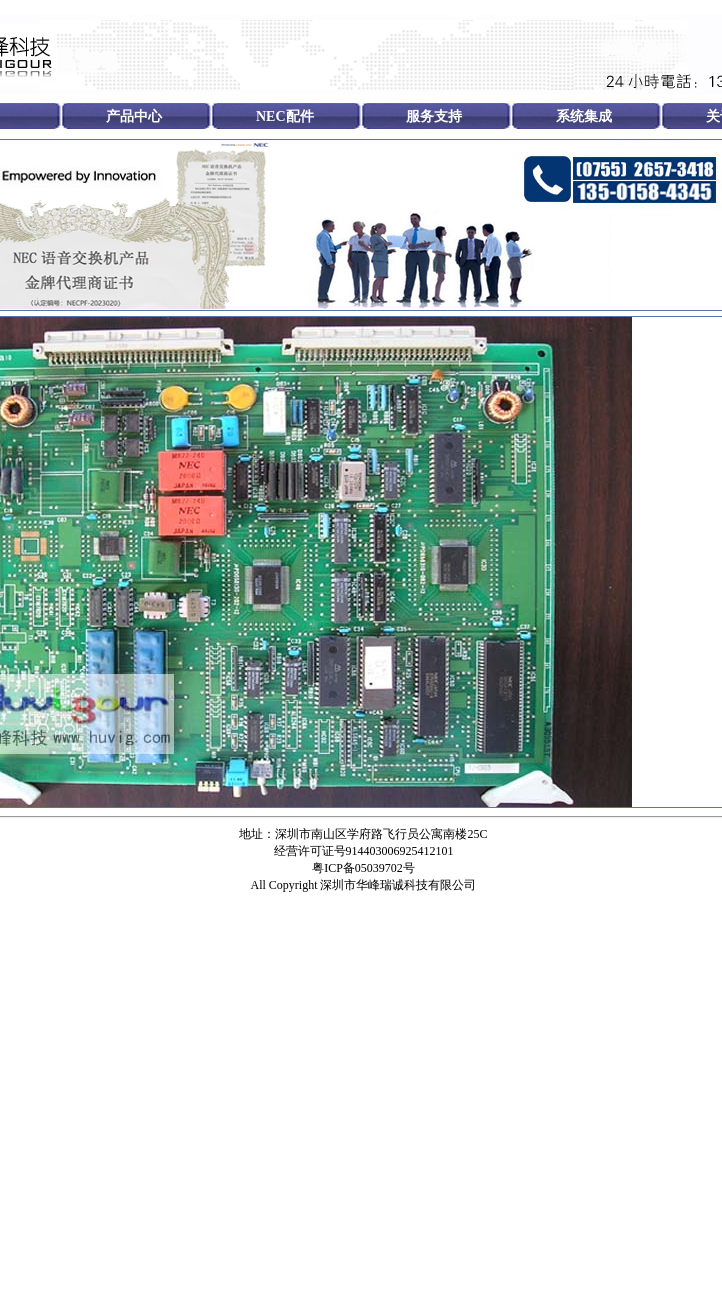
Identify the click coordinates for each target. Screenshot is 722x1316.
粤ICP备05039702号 (363, 868)
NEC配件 (285, 116)
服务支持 (434, 116)
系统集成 (584, 116)
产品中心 (134, 116)
